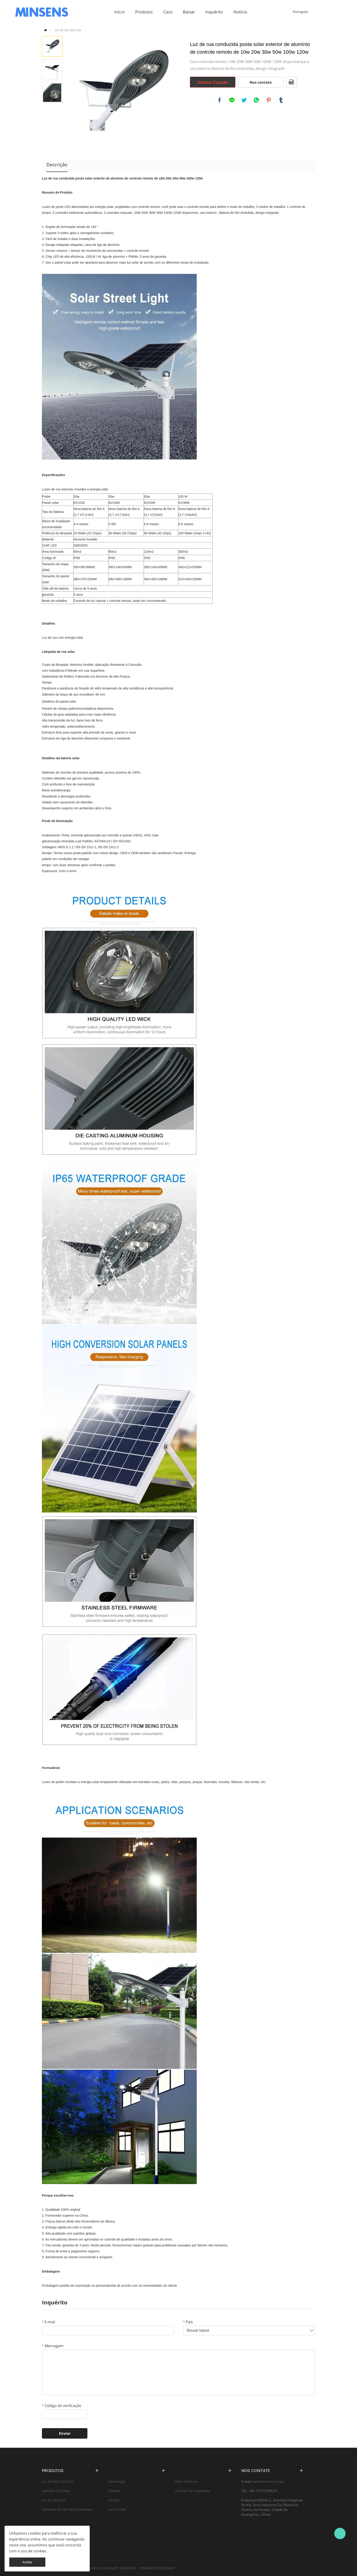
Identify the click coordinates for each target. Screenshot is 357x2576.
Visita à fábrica (186, 2481)
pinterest (268, 100)
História (114, 2491)
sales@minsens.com (268, 2481)
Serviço (113, 2500)
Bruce (340, 2533)
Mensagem (53, 2345)
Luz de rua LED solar (68, 30)
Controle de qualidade (192, 2491)
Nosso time (117, 2509)
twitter (244, 100)
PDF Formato (291, 82)
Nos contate (261, 82)
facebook (219, 100)
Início (45, 30)
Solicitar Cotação (212, 82)
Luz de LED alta (54, 2500)
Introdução (116, 2481)
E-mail (48, 2321)
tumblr (281, 100)
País (188, 2321)
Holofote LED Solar (56, 2491)
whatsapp (256, 100)
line (231, 100)
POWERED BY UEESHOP (157, 2568)
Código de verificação (61, 2405)
